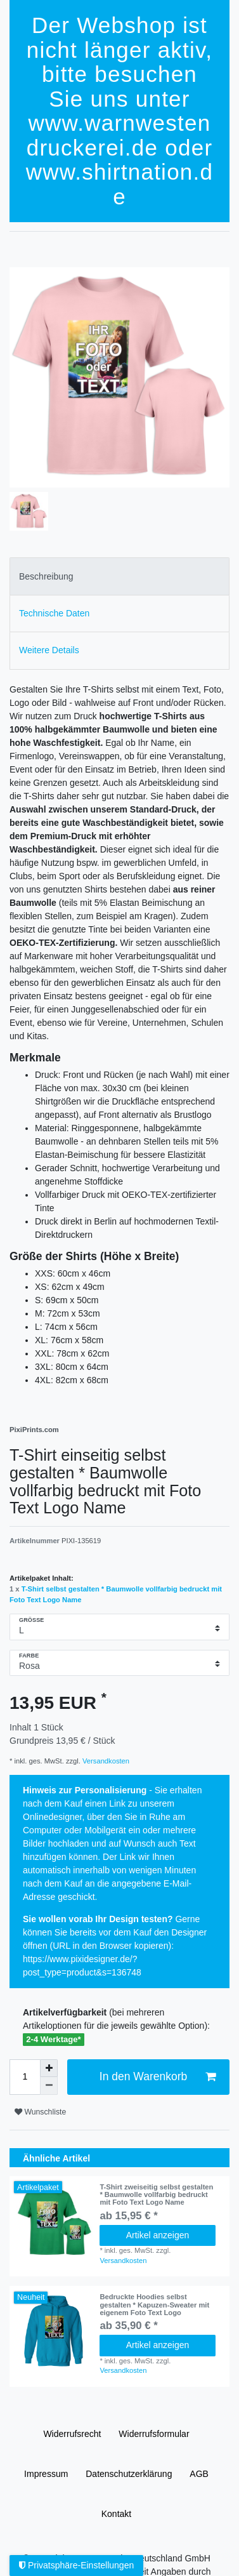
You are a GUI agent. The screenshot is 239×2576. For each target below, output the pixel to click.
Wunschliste (40, 2112)
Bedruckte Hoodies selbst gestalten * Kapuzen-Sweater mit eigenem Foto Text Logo (154, 2304)
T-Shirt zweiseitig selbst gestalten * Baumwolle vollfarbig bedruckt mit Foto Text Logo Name (156, 2195)
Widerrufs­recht (72, 2434)
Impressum (46, 2474)
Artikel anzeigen (158, 2235)
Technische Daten (54, 613)
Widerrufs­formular (154, 2434)
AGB (199, 2474)
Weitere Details (49, 650)
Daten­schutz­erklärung (129, 2474)
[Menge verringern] (49, 2086)
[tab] (119, 576)
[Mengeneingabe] (25, 2077)
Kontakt (116, 2514)
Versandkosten (105, 1761)
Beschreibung (46, 576)
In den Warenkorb (158, 2076)
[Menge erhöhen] (49, 2068)
